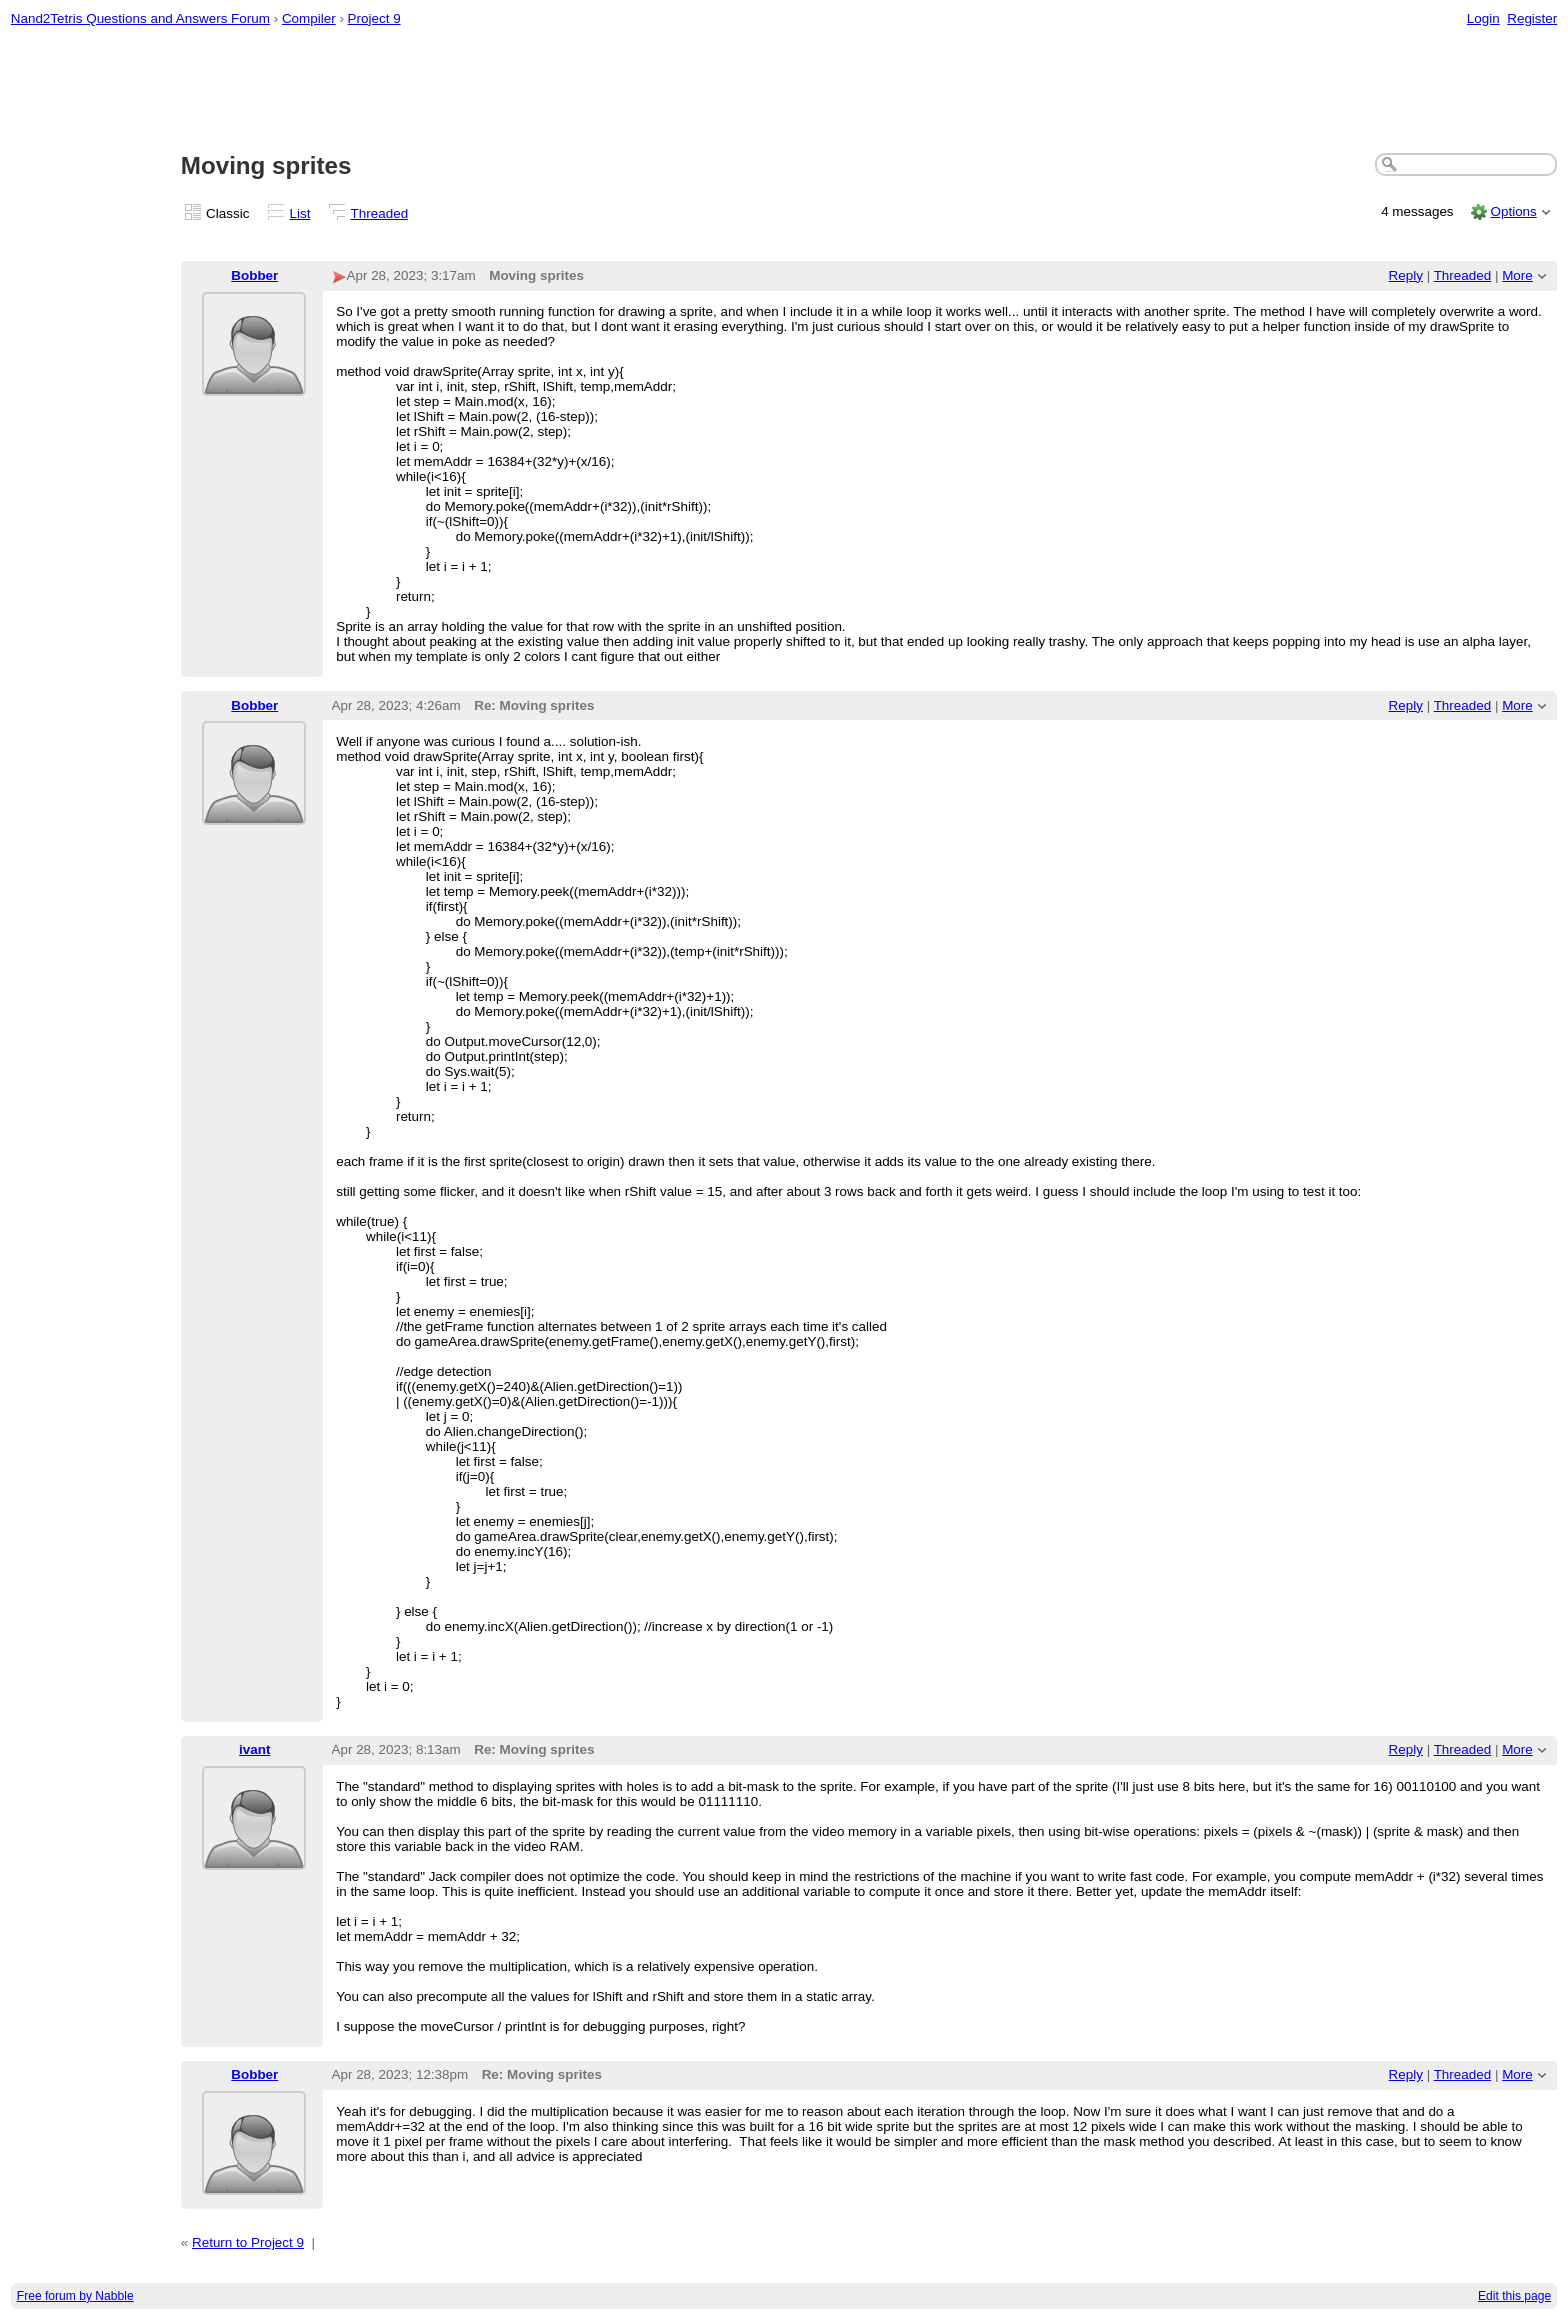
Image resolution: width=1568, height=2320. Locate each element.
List (300, 213)
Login (1483, 18)
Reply (1406, 275)
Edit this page (1514, 2296)
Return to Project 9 (248, 2242)
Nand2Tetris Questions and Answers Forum (140, 18)
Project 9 (374, 18)
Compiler (309, 18)
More (1517, 275)
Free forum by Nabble (75, 2296)
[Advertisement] (784, 91)
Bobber (254, 275)
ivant (254, 1749)
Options (1513, 211)
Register (1532, 18)
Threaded (380, 213)
